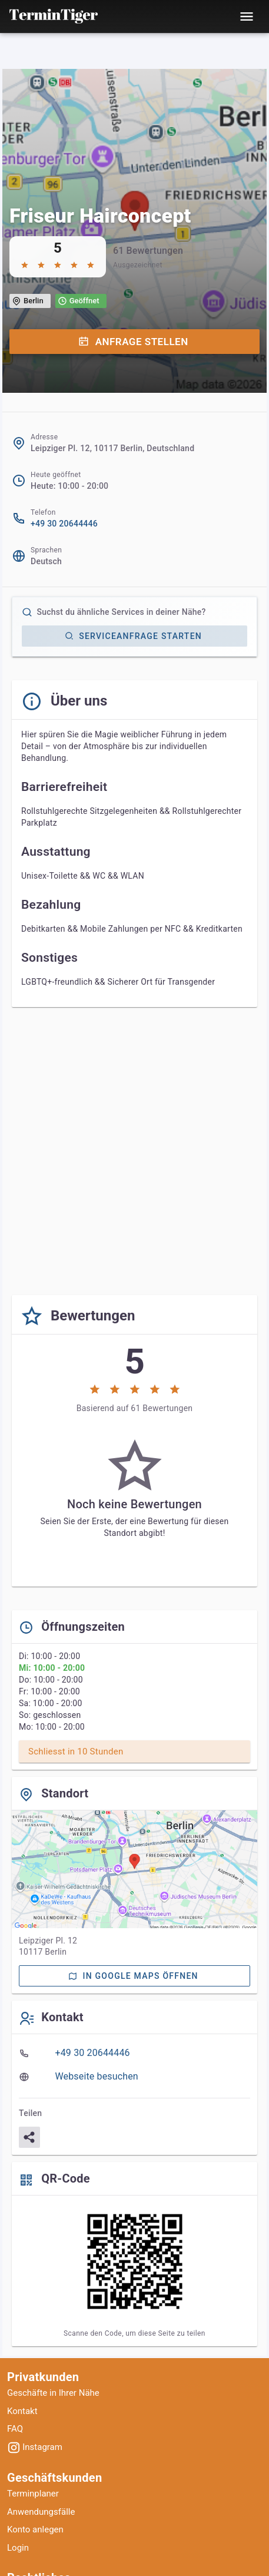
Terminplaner (33, 2493)
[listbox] (134, 2064)
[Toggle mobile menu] (247, 16)
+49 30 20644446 (64, 523)
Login (18, 2547)
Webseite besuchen (96, 2076)
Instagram (34, 2447)
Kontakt (22, 2411)
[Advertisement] (134, 1151)
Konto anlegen (35, 2529)
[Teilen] (29, 2137)
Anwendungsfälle (41, 2512)
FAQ (15, 2428)
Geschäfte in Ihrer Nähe (53, 2393)
